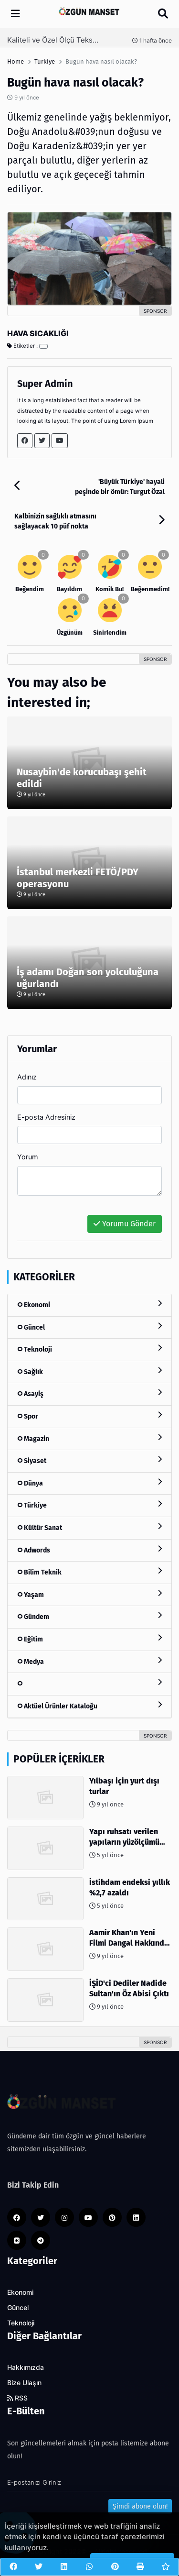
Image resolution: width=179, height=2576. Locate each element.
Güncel (89, 1327)
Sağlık (89, 1371)
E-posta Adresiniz (46, 1117)
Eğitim (89, 1638)
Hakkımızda (25, 2367)
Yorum (27, 1157)
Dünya (89, 1482)
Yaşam (89, 1594)
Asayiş (89, 1393)
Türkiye (89, 1504)
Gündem (89, 1616)
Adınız (27, 1077)
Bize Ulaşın (24, 2383)
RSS (17, 2398)
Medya (89, 1661)
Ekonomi (89, 1304)
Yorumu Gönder (125, 1223)
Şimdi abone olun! (140, 2506)
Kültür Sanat (89, 1527)
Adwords (89, 1549)
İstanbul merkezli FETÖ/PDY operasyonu (77, 878)
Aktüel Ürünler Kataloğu (89, 1705)
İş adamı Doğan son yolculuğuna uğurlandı (87, 978)
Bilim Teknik (89, 1571)
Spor (89, 1415)
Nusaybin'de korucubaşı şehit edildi (82, 778)
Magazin (89, 1438)
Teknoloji (89, 1349)
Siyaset (89, 1460)
